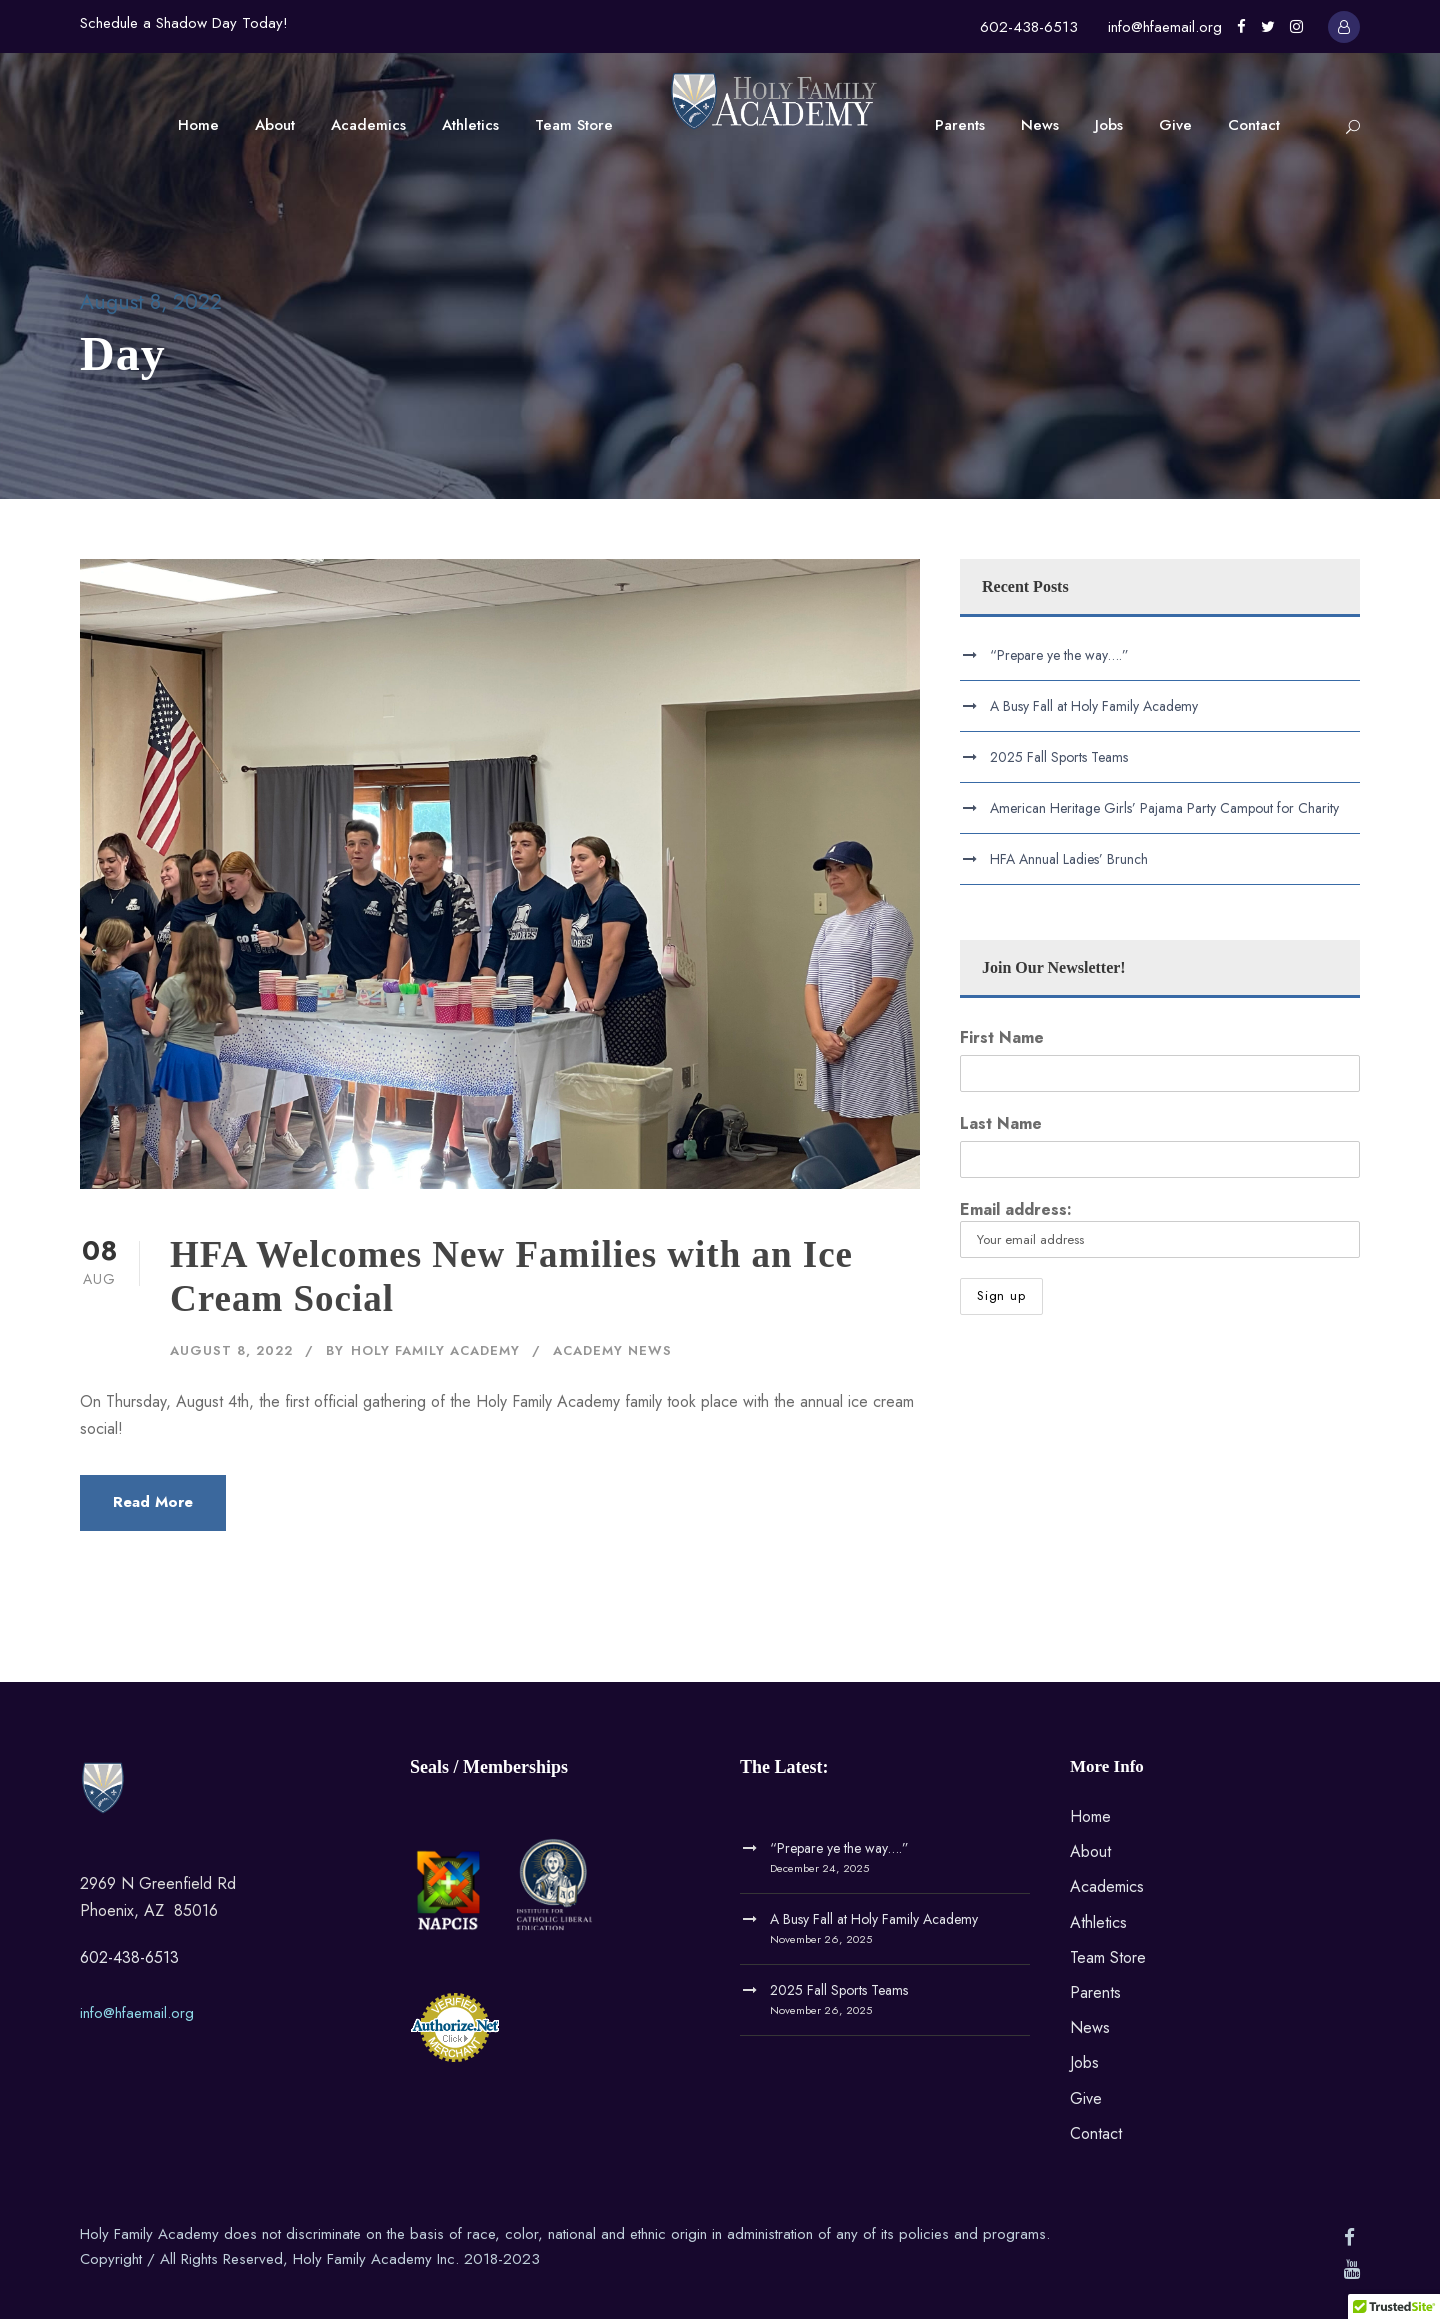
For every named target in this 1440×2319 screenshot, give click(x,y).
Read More (153, 1502)
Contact (1254, 125)
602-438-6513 (1029, 27)
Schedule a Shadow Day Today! (184, 23)
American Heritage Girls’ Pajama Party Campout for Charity (1164, 808)
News (1040, 125)
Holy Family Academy (435, 1350)
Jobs (1109, 125)
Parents (960, 125)
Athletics (470, 125)
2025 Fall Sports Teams (1059, 757)
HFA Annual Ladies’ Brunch (1069, 859)
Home (198, 125)
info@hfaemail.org (1165, 27)
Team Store (574, 125)
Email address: (1160, 1228)
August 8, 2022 (231, 1350)
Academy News (612, 1350)
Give (1175, 125)
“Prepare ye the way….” (1059, 655)
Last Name (1001, 1123)
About (275, 125)
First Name (1002, 1037)
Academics (368, 125)
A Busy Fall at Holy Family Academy (1094, 706)
